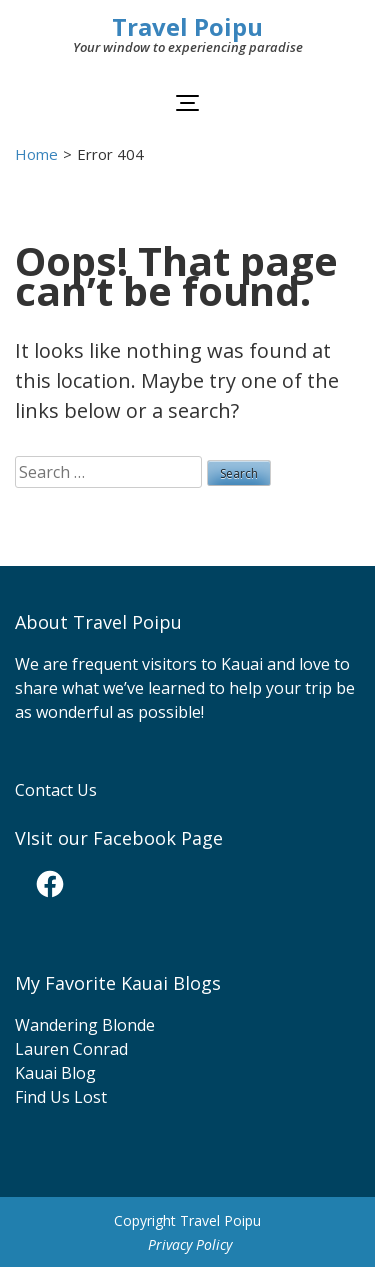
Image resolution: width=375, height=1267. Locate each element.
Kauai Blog (55, 1073)
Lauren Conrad (71, 1049)
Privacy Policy (190, 1244)
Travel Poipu (187, 26)
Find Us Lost (61, 1097)
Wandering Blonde (85, 1025)
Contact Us (56, 790)
